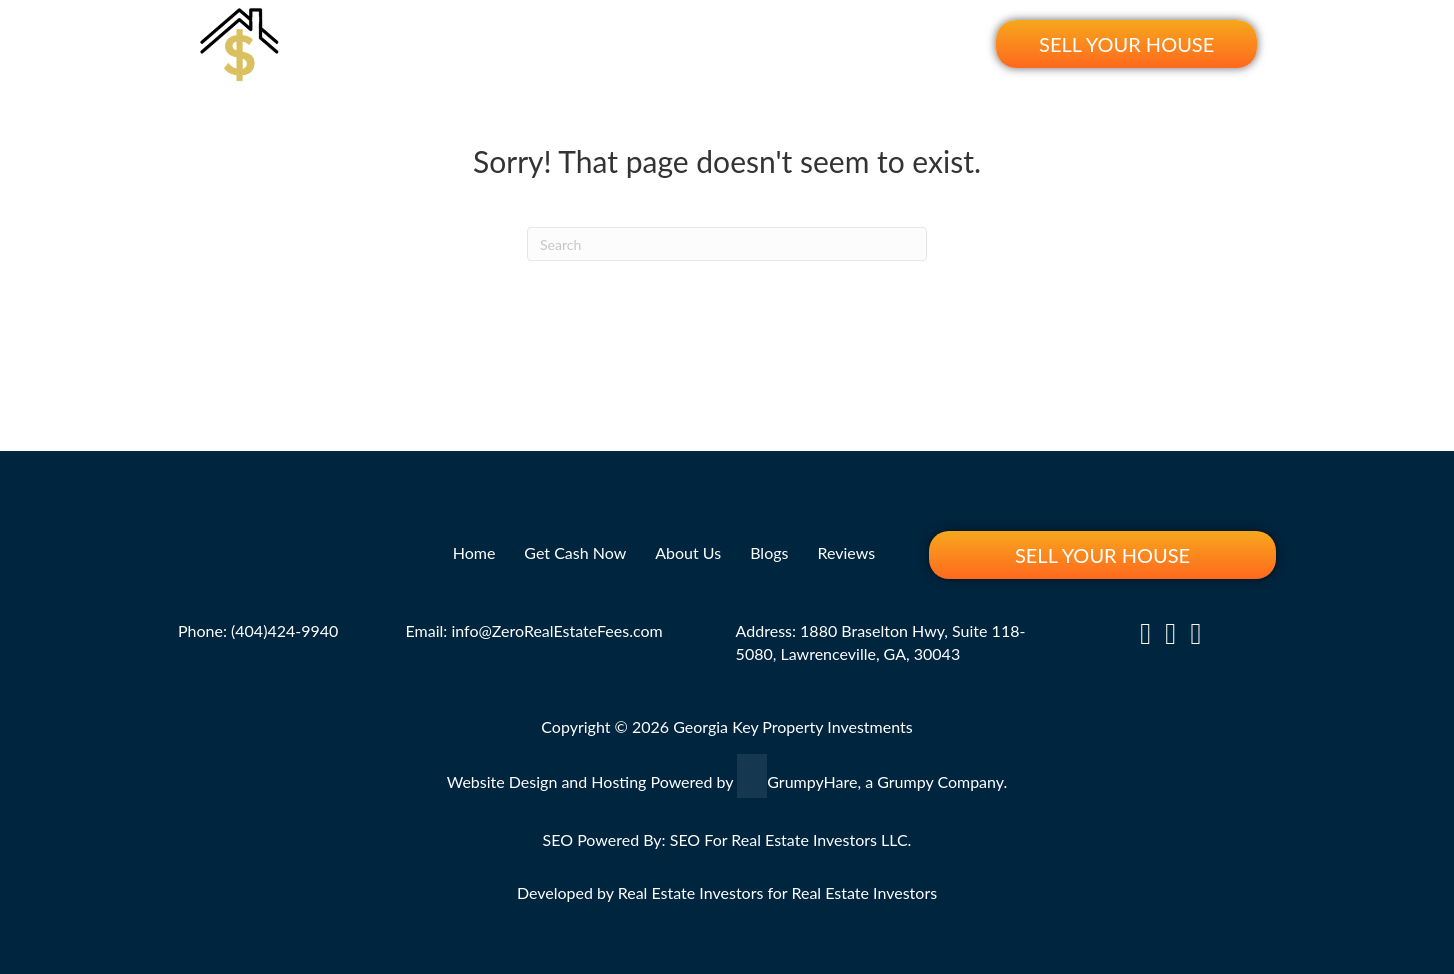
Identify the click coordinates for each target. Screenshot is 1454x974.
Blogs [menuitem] (842, 43)
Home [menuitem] (517, 43)
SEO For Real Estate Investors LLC (789, 839)
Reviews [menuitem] (929, 43)
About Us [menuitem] (751, 43)
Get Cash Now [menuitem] (627, 43)
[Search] (727, 244)
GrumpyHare (812, 780)
